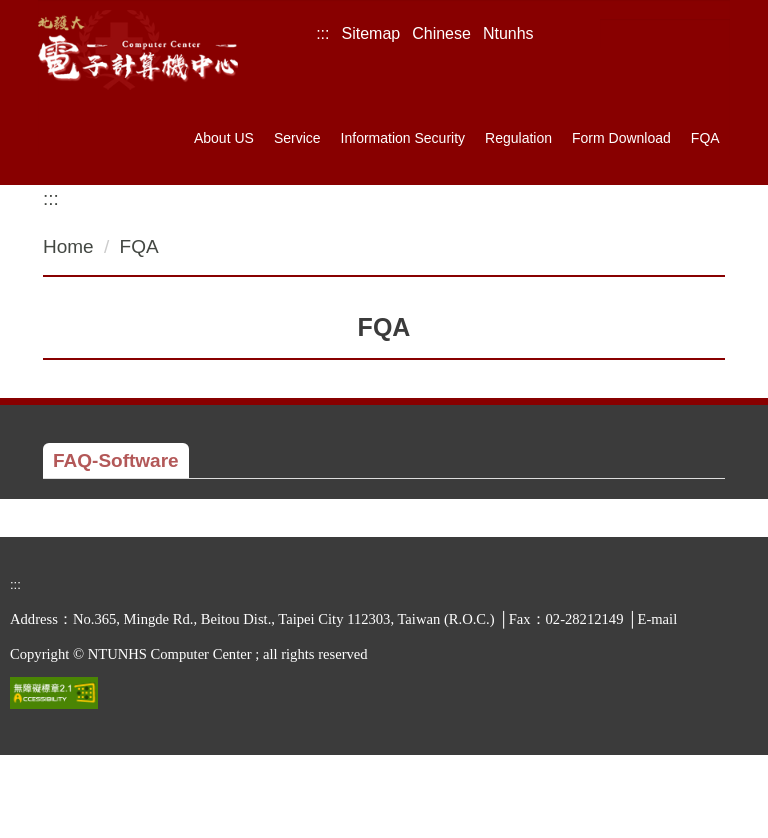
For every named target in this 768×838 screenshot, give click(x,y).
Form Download (621, 138)
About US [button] (224, 138)
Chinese (441, 33)
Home (68, 246)
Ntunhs (508, 33)
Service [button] (297, 138)
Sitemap (371, 33)
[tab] (116, 460)
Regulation (518, 138)
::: (322, 33)
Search (713, 35)
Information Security (403, 138)
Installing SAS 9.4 (170, 529)
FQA (705, 138)
